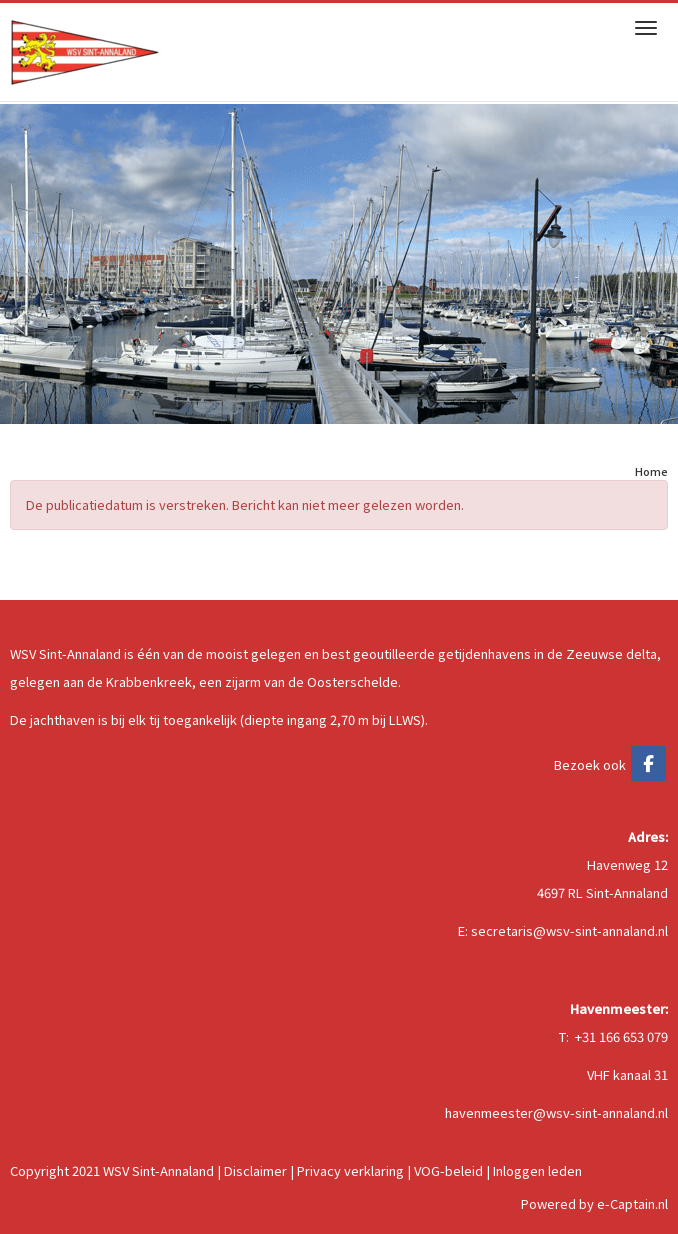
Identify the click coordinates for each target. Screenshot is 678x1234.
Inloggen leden (537, 1170)
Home (651, 471)
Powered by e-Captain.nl (594, 1203)
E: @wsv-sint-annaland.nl (563, 930)
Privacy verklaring (350, 1170)
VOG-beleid (448, 1170)
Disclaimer (255, 1170)
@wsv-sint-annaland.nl (556, 1112)
